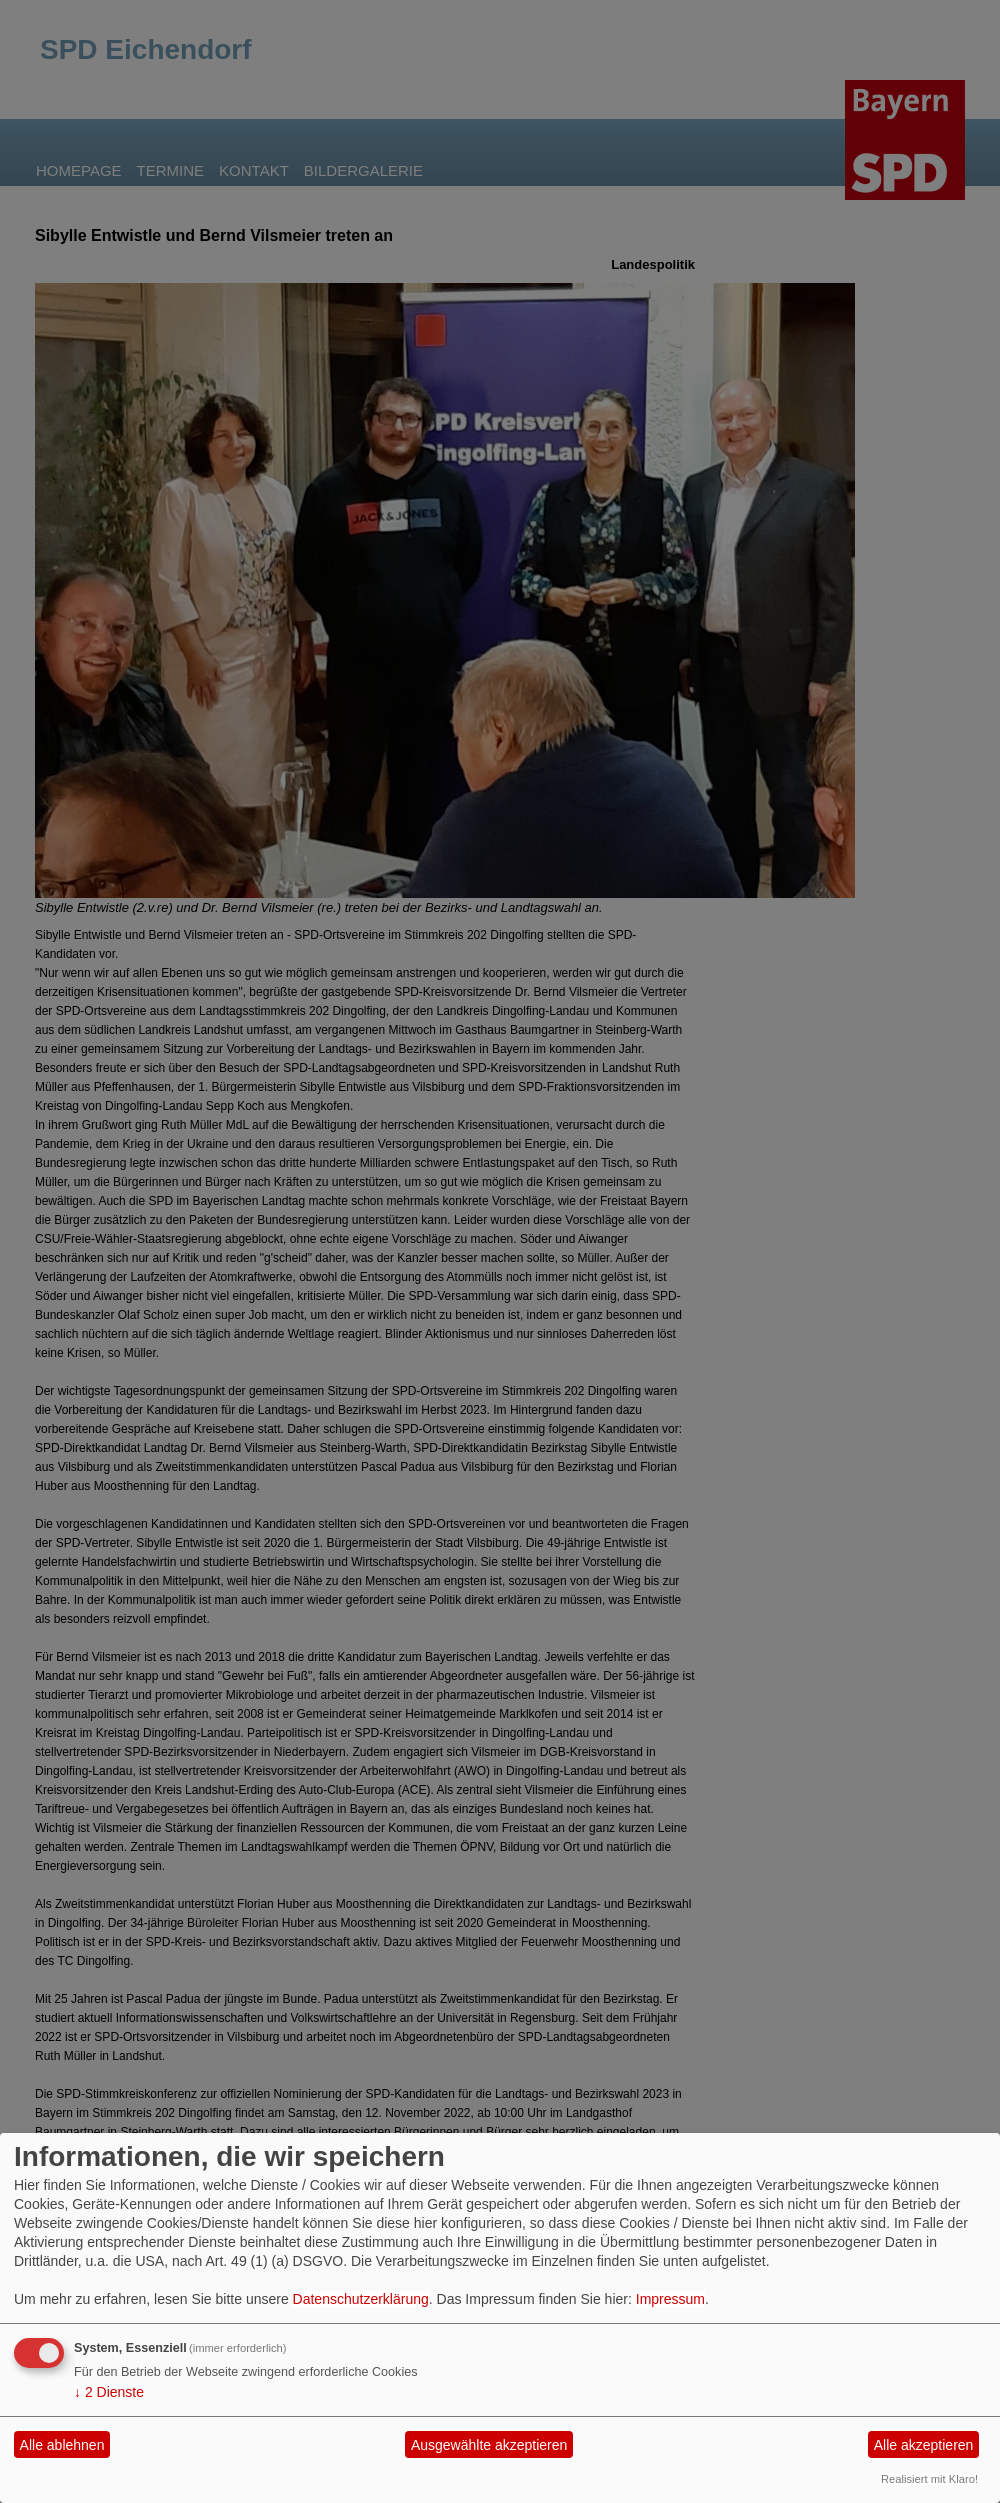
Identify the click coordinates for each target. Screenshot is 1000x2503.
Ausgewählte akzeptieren (489, 2445)
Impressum (670, 2299)
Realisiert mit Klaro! (929, 2479)
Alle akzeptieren (924, 2445)
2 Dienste (109, 2392)
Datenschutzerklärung (361, 2299)
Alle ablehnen (62, 2445)
